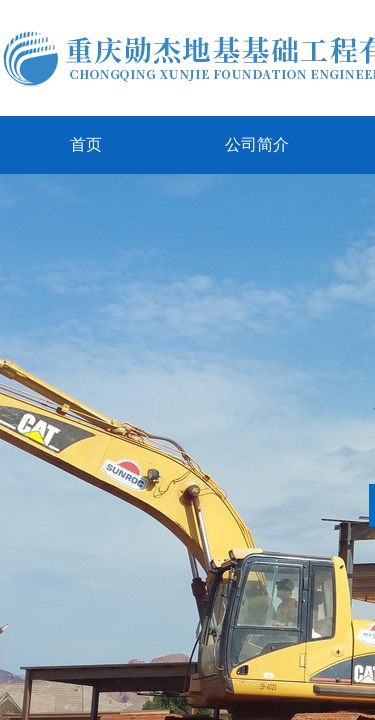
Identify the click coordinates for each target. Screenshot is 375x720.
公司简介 (257, 144)
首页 (86, 144)
